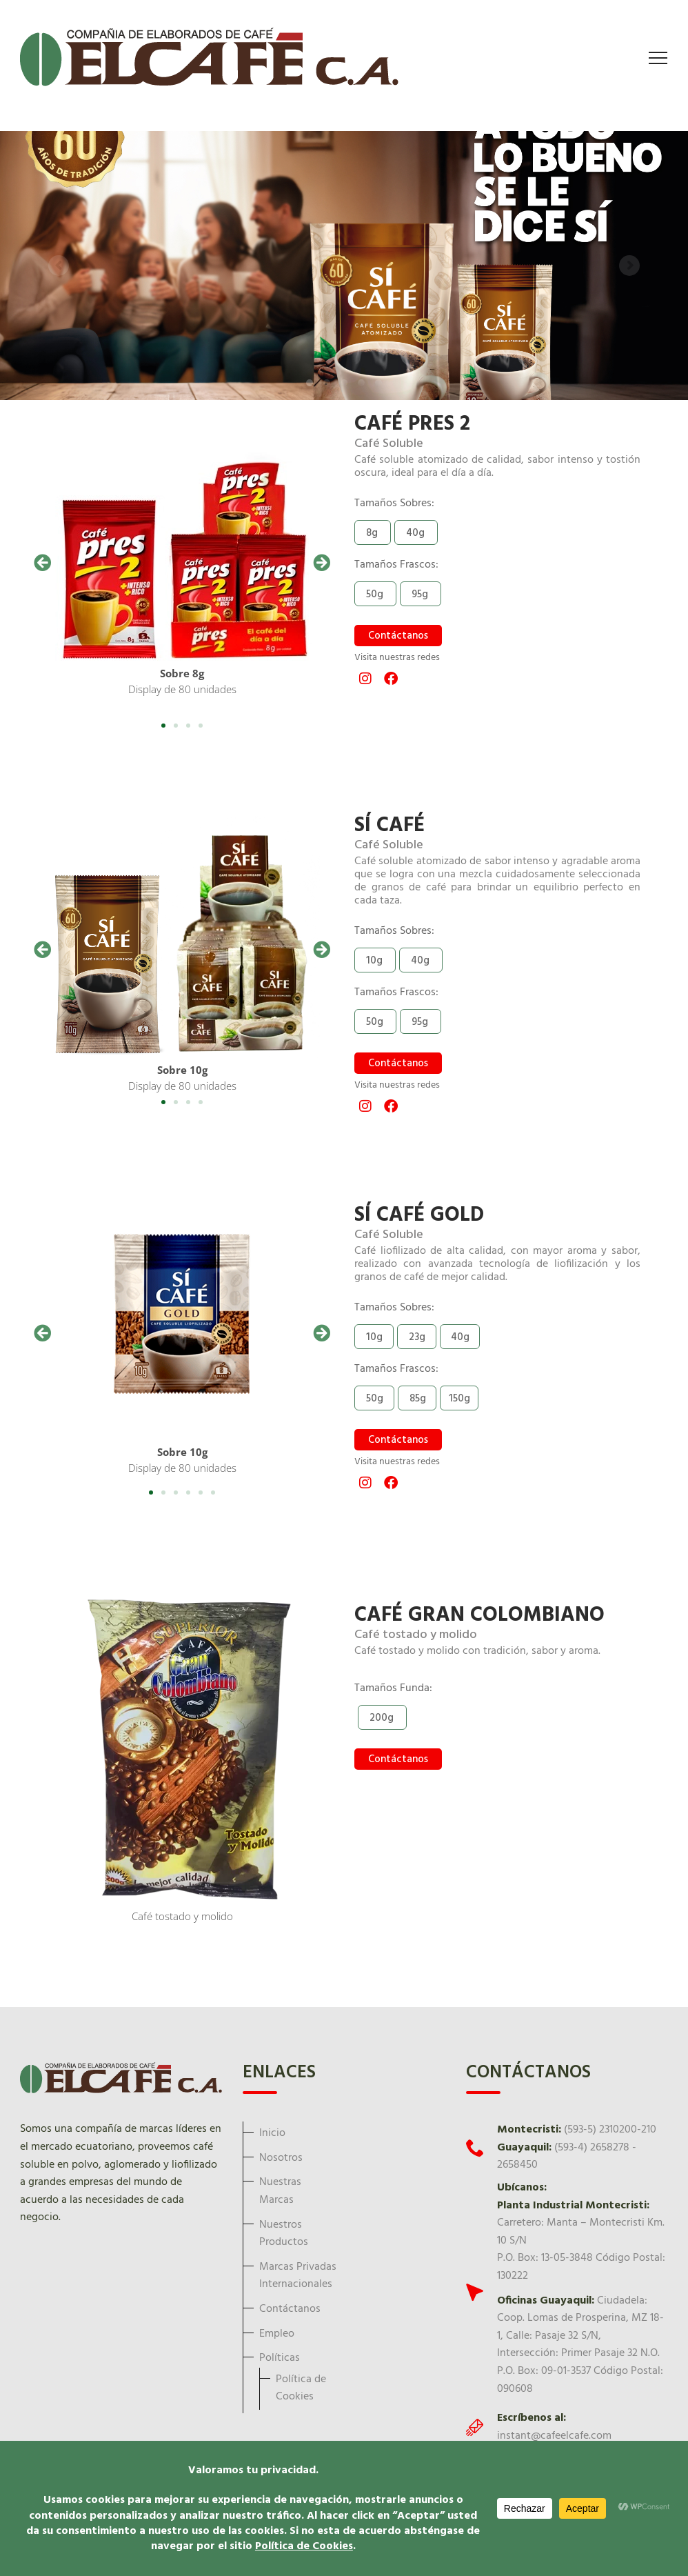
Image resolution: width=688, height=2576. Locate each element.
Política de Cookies (301, 2388)
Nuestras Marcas (280, 2191)
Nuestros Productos (283, 2234)
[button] (42, 562)
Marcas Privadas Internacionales (297, 2276)
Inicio (272, 2133)
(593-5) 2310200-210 (610, 2130)
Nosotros (281, 2158)
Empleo (276, 2334)
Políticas (279, 2358)
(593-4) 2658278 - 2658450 (566, 2157)
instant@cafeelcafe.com (554, 2436)
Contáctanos (290, 2309)
